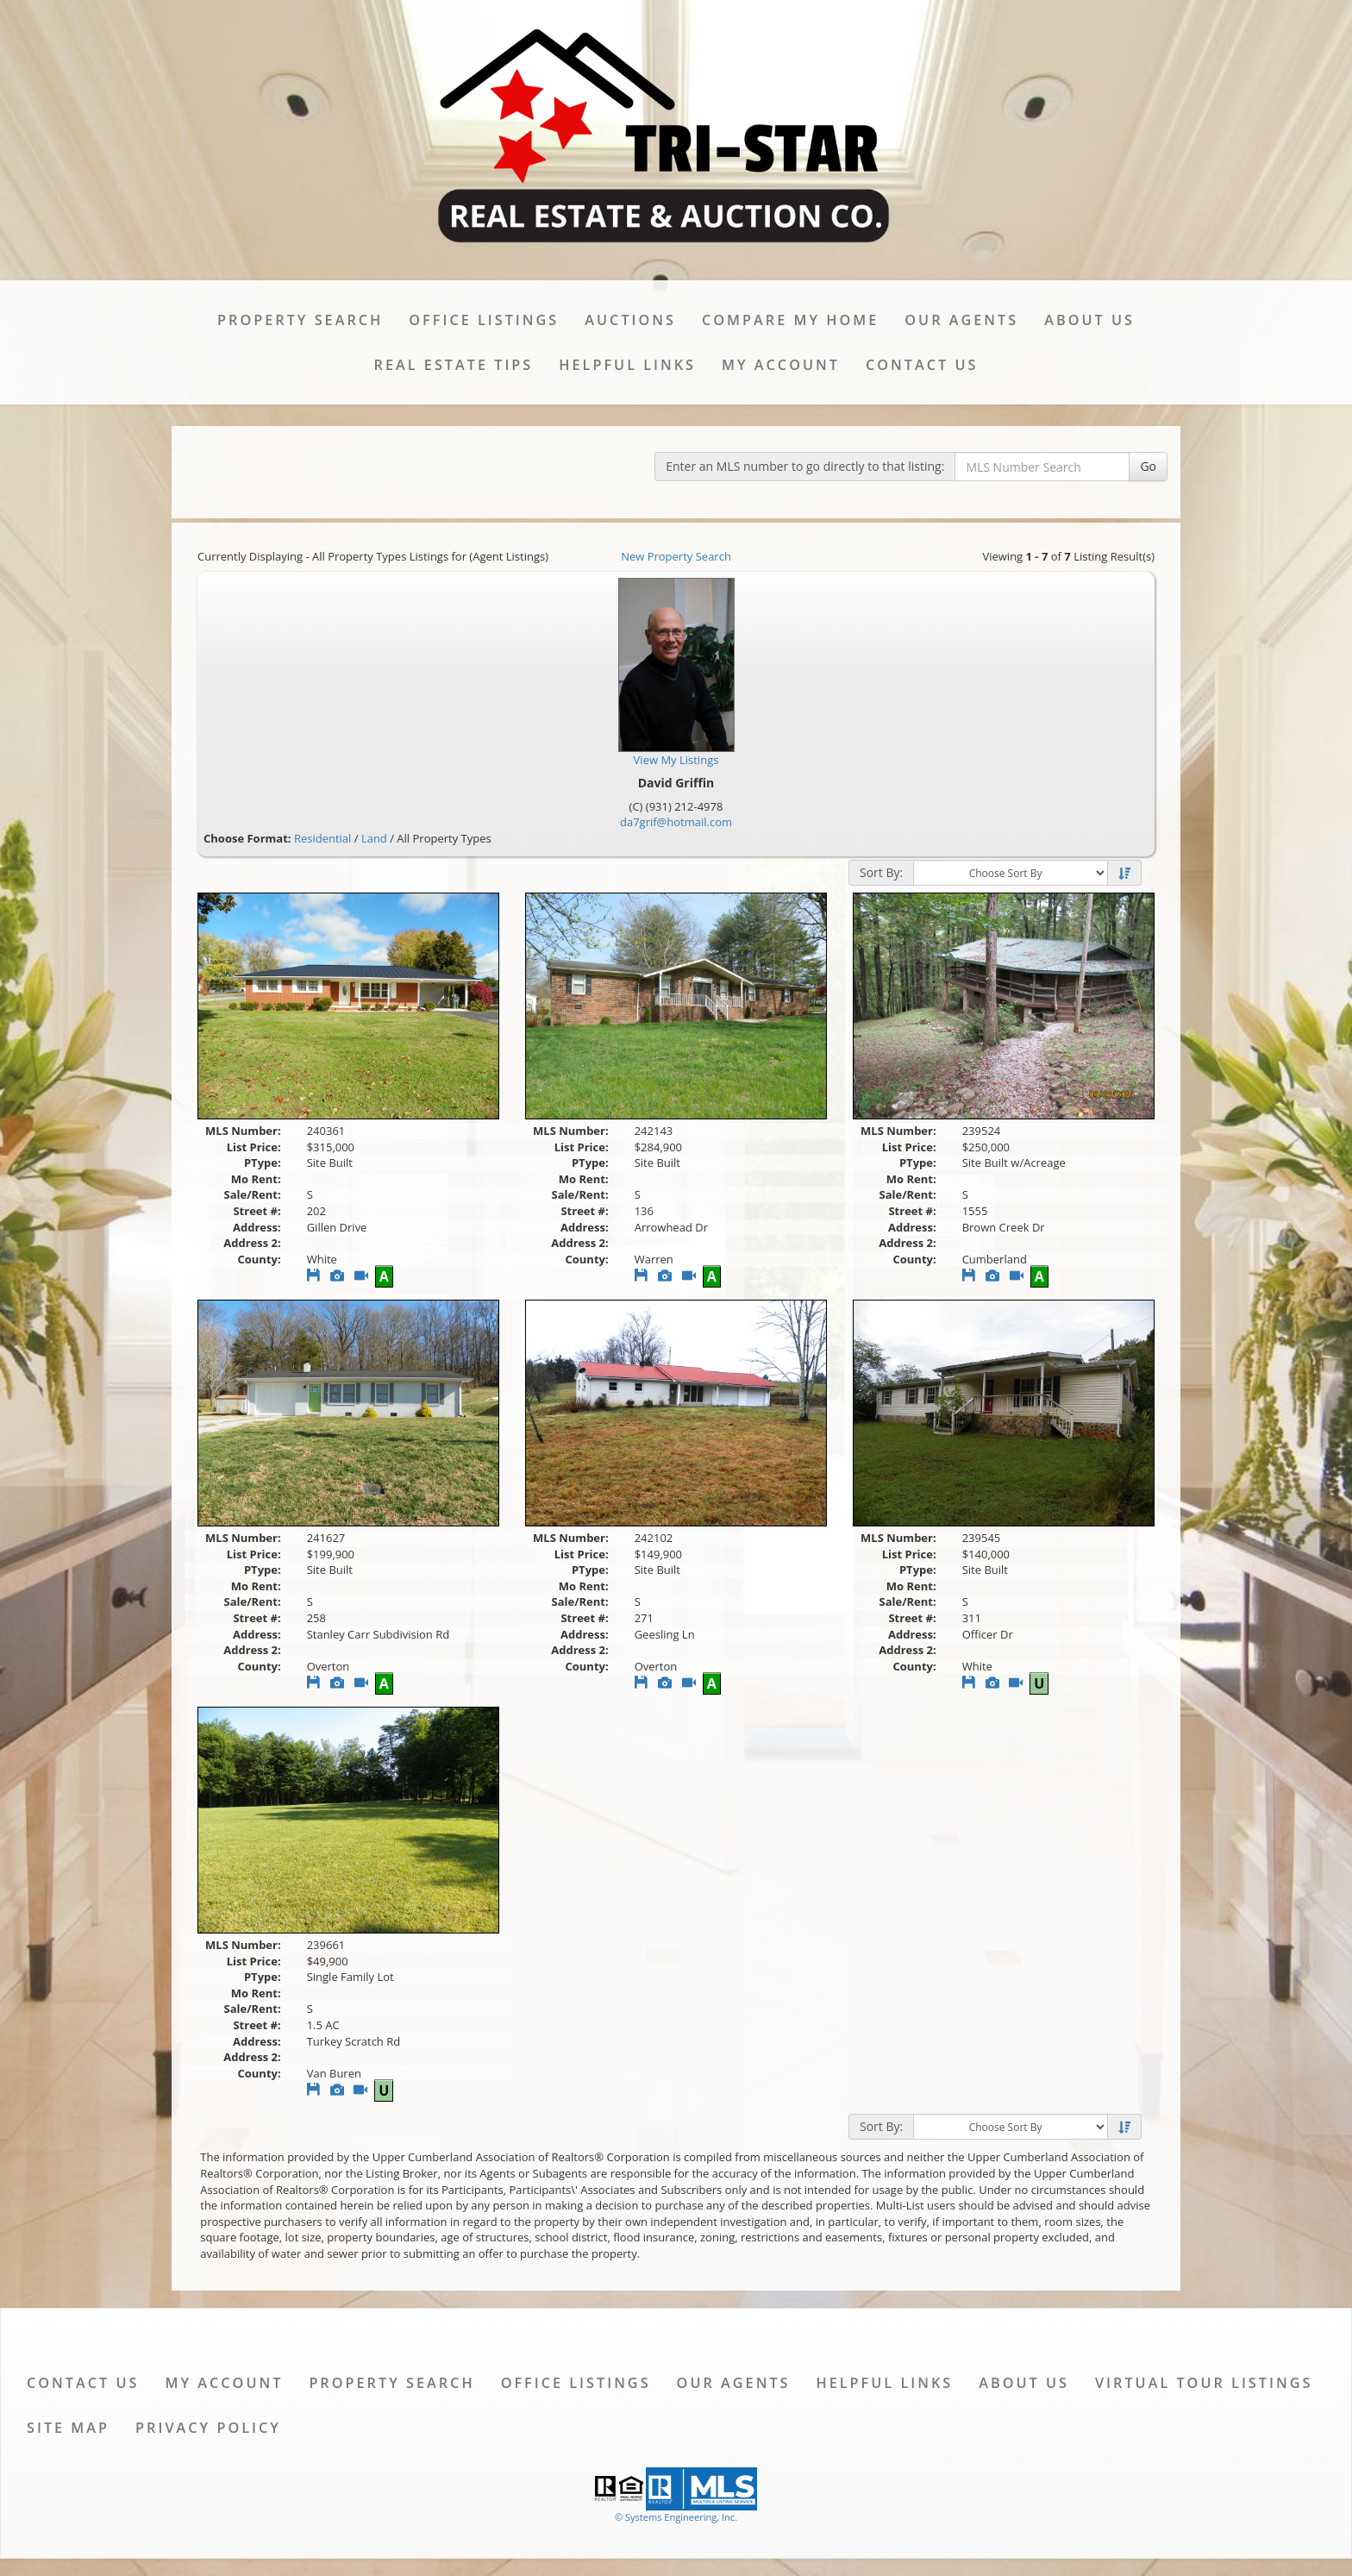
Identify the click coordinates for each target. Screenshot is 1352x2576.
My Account (781, 364)
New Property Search (676, 556)
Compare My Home (790, 319)
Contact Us (922, 364)
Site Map (68, 2427)
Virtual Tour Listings (1203, 2382)
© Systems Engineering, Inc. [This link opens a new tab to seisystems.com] (676, 2516)
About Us (1089, 319)
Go (1148, 466)
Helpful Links (627, 364)
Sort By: (881, 872)
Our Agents (961, 319)
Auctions (630, 319)
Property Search (300, 319)
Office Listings (484, 319)
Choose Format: (247, 838)
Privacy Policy (208, 2427)
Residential (322, 838)
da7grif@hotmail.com (676, 822)
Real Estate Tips (454, 364)
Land (374, 838)
